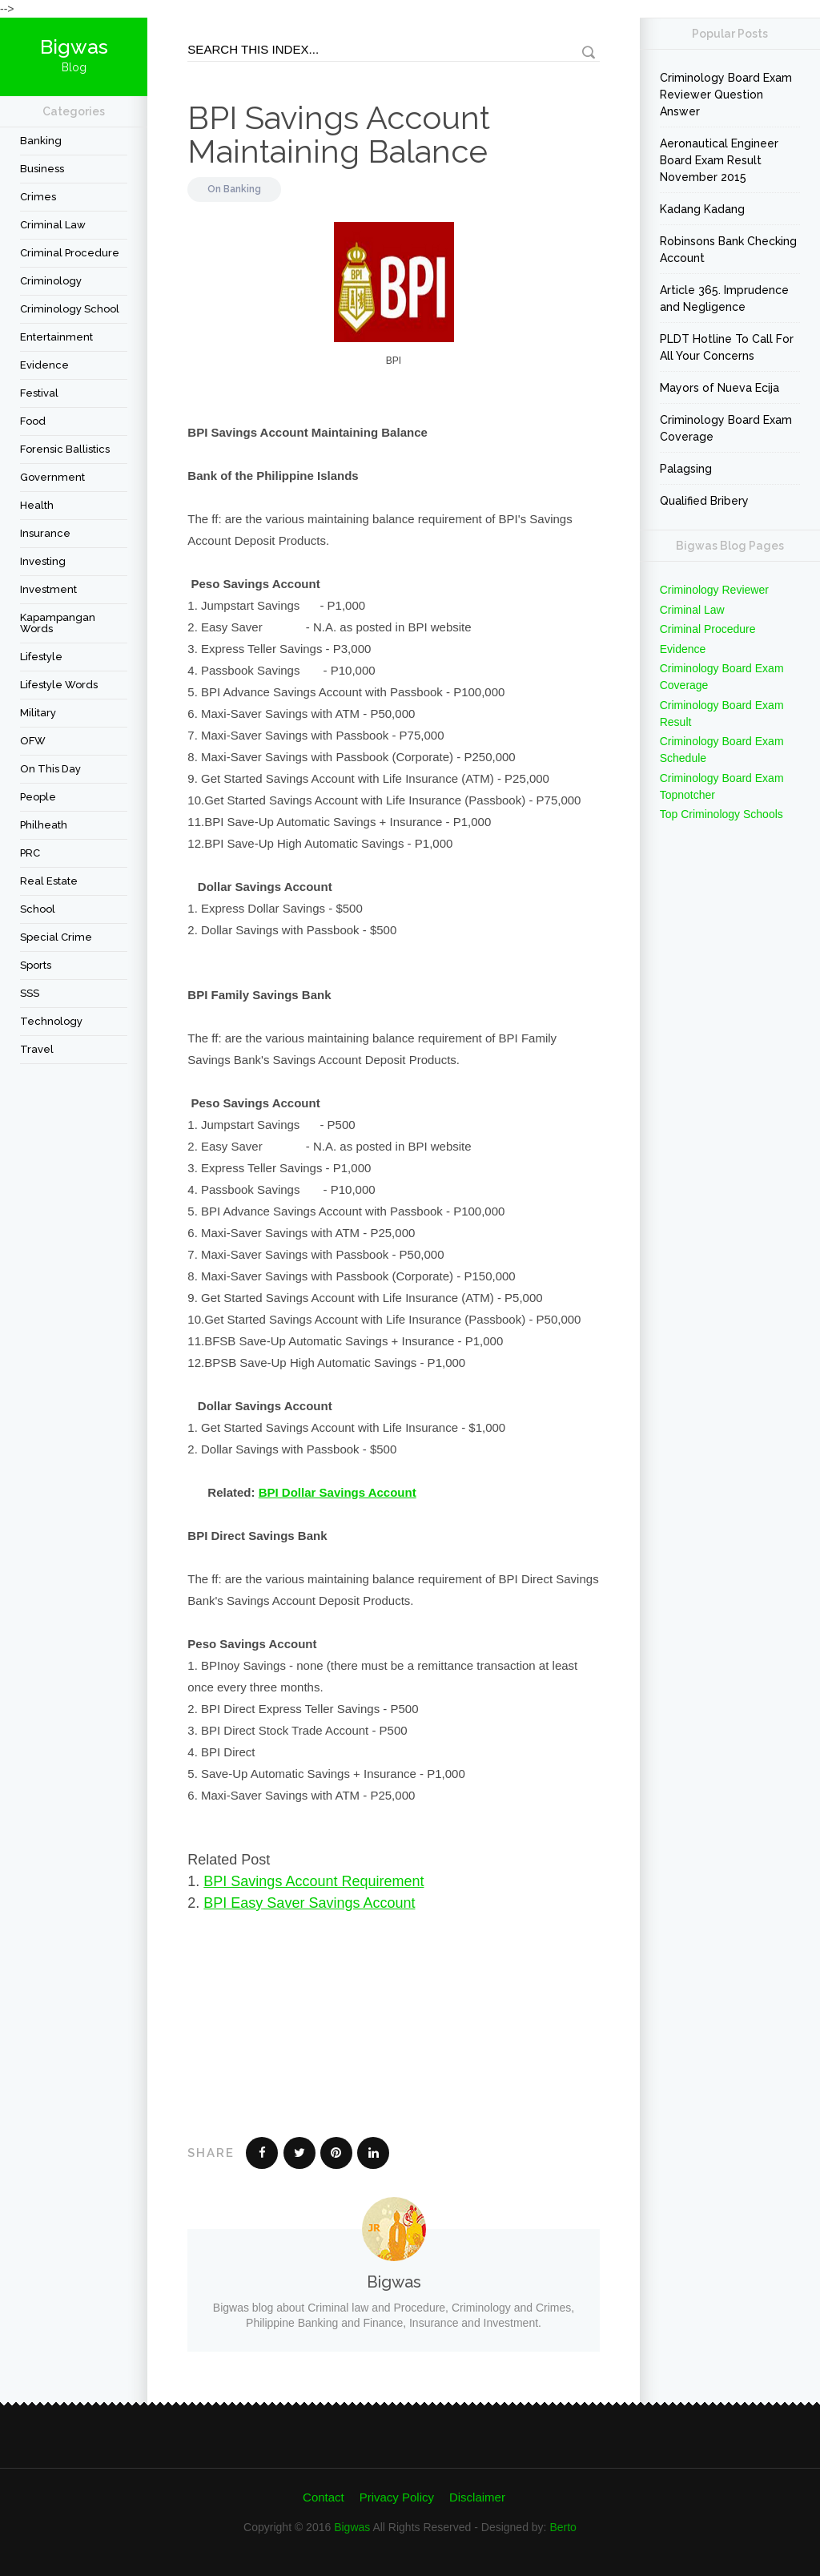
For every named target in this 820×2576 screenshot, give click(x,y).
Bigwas (352, 2527)
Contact (323, 2497)
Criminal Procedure (69, 253)
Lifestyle (41, 657)
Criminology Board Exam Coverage (726, 428)
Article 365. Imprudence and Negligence (724, 298)
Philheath (43, 825)
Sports (35, 965)
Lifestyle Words (59, 685)
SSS (29, 993)
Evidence (44, 365)
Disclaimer (477, 2497)
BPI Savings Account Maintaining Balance (338, 134)
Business (42, 169)
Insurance (45, 533)
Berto (562, 2527)
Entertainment (56, 337)
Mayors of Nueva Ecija (719, 387)
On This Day (50, 769)
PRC (30, 853)
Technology (51, 1021)
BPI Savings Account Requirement (313, 1881)
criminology (51, 281)
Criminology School (69, 309)
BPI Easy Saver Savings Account (309, 1903)
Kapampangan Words (57, 623)
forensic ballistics (65, 449)
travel (37, 1049)
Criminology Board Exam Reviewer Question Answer (726, 94)
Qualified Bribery (704, 500)
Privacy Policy (397, 2497)
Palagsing (686, 468)
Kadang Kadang (702, 209)
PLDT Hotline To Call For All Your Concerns (727, 347)
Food (33, 421)
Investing (43, 561)
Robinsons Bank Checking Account (728, 249)
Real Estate (49, 881)
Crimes (38, 197)
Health (37, 505)
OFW (33, 741)
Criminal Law (53, 225)
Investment (48, 589)
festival (39, 393)
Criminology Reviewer (714, 589)
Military (38, 713)
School (37, 909)
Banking (41, 141)
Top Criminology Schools (721, 814)
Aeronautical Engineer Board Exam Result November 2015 (719, 160)
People (38, 797)
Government (52, 477)
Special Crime (56, 937)
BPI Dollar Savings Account (337, 1492)
